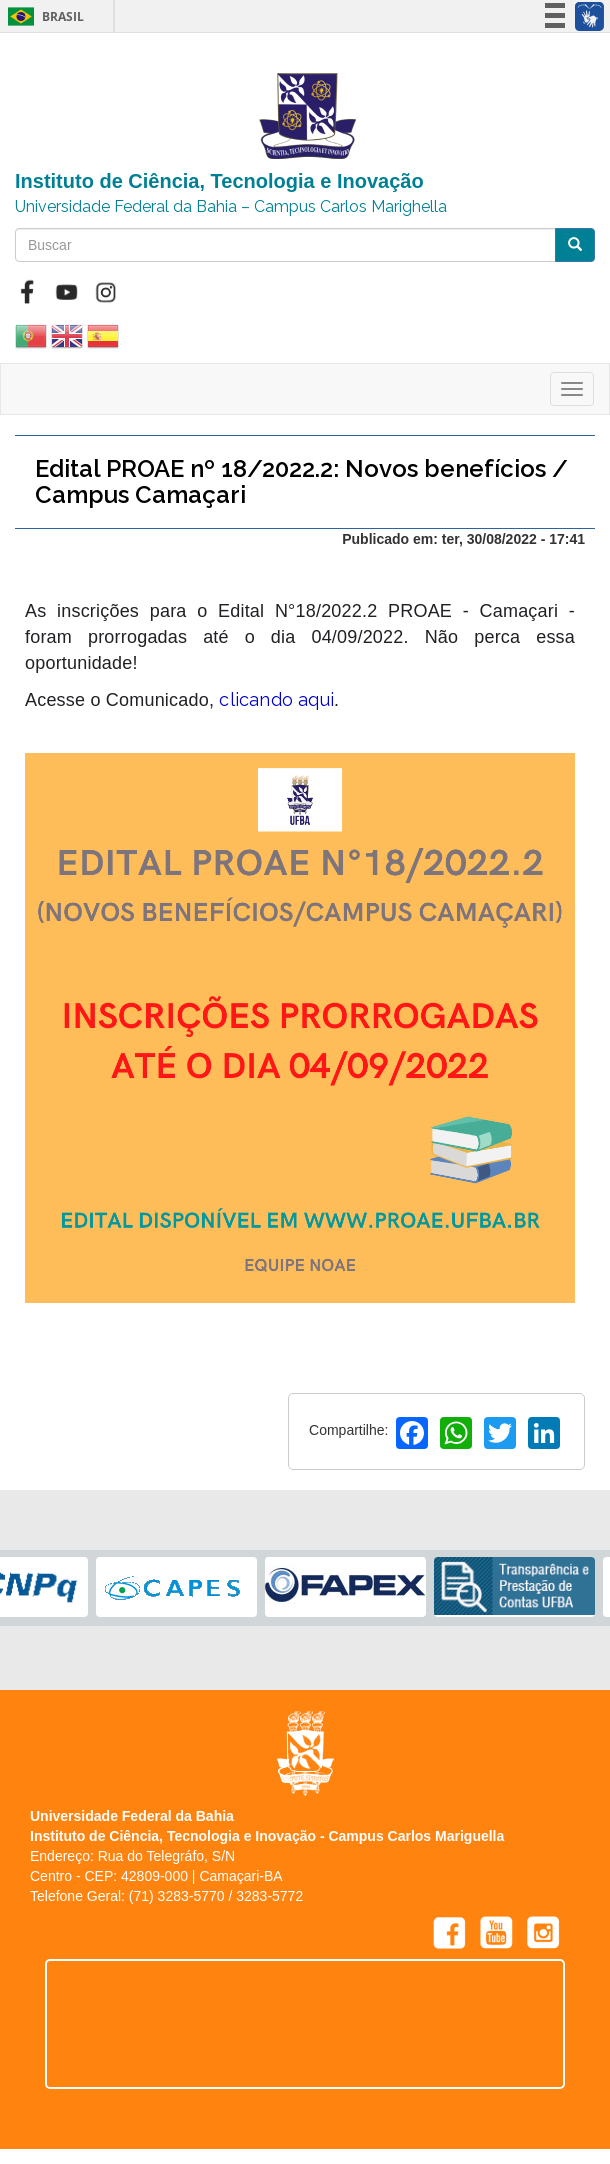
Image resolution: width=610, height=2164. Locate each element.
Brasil (42, 16)
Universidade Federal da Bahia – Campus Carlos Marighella (231, 206)
